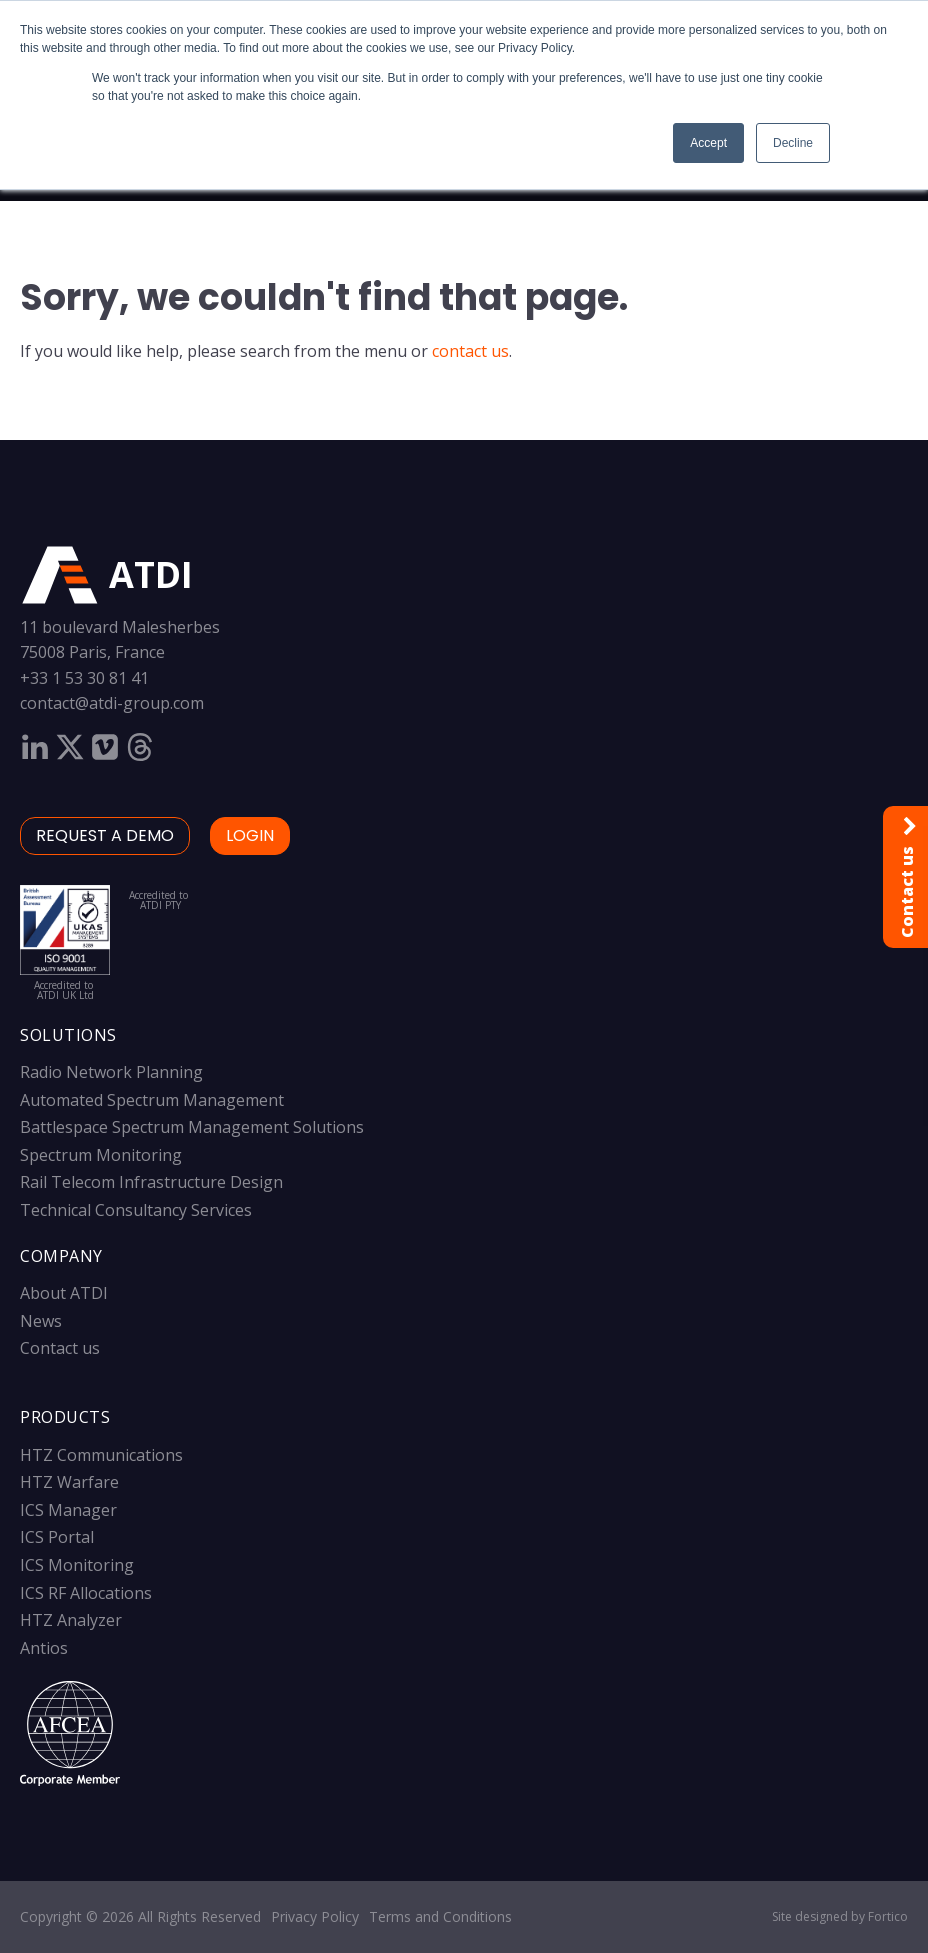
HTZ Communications (101, 1455)
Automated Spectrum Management (152, 1100)
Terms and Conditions (440, 1916)
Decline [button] (793, 143)
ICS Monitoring (77, 1565)
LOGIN (250, 835)
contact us (470, 351)
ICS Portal (57, 1537)
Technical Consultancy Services (136, 1210)
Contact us (60, 1348)
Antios (44, 1648)
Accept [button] (708, 143)
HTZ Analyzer (71, 1620)
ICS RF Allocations (86, 1593)
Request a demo (105, 835)
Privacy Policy (315, 1916)
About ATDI (64, 1293)
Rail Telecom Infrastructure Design (151, 1182)
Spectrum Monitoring (101, 1155)
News (41, 1321)
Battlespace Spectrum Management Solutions (192, 1127)
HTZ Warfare (69, 1482)
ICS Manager (68, 1510)
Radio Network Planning (111, 1072)
